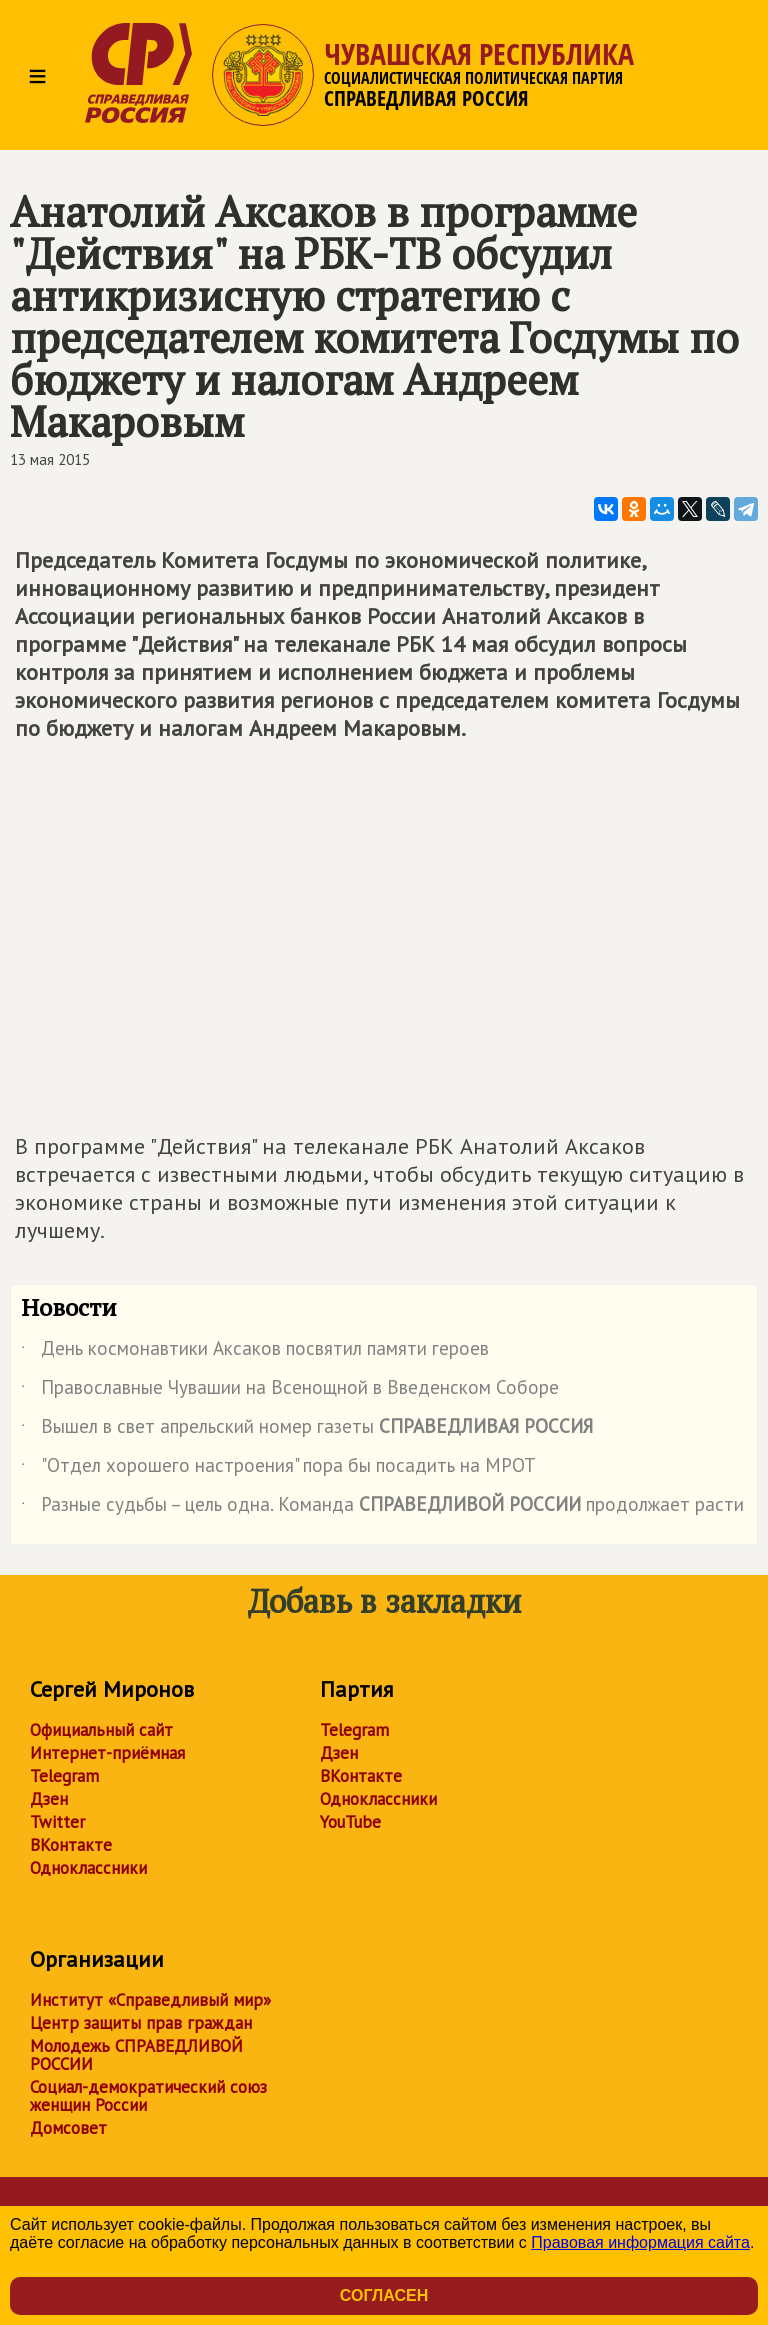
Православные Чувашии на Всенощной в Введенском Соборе (290, 1391)
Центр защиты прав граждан (141, 2023)
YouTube (350, 1822)
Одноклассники (88, 1868)
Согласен (384, 2295)
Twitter (57, 1822)
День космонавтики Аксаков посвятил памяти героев (255, 1352)
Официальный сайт (101, 1730)
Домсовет (68, 2128)
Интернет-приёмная (107, 1753)
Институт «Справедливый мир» (150, 2000)
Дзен (49, 1799)
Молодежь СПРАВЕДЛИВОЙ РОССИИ (136, 2055)
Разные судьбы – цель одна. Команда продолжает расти (382, 1508)
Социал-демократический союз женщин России (148, 2096)
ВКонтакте (71, 1845)
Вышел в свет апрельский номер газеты (307, 1430)
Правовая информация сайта (640, 2242)
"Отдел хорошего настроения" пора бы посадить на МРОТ (278, 1469)
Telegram (64, 1776)
